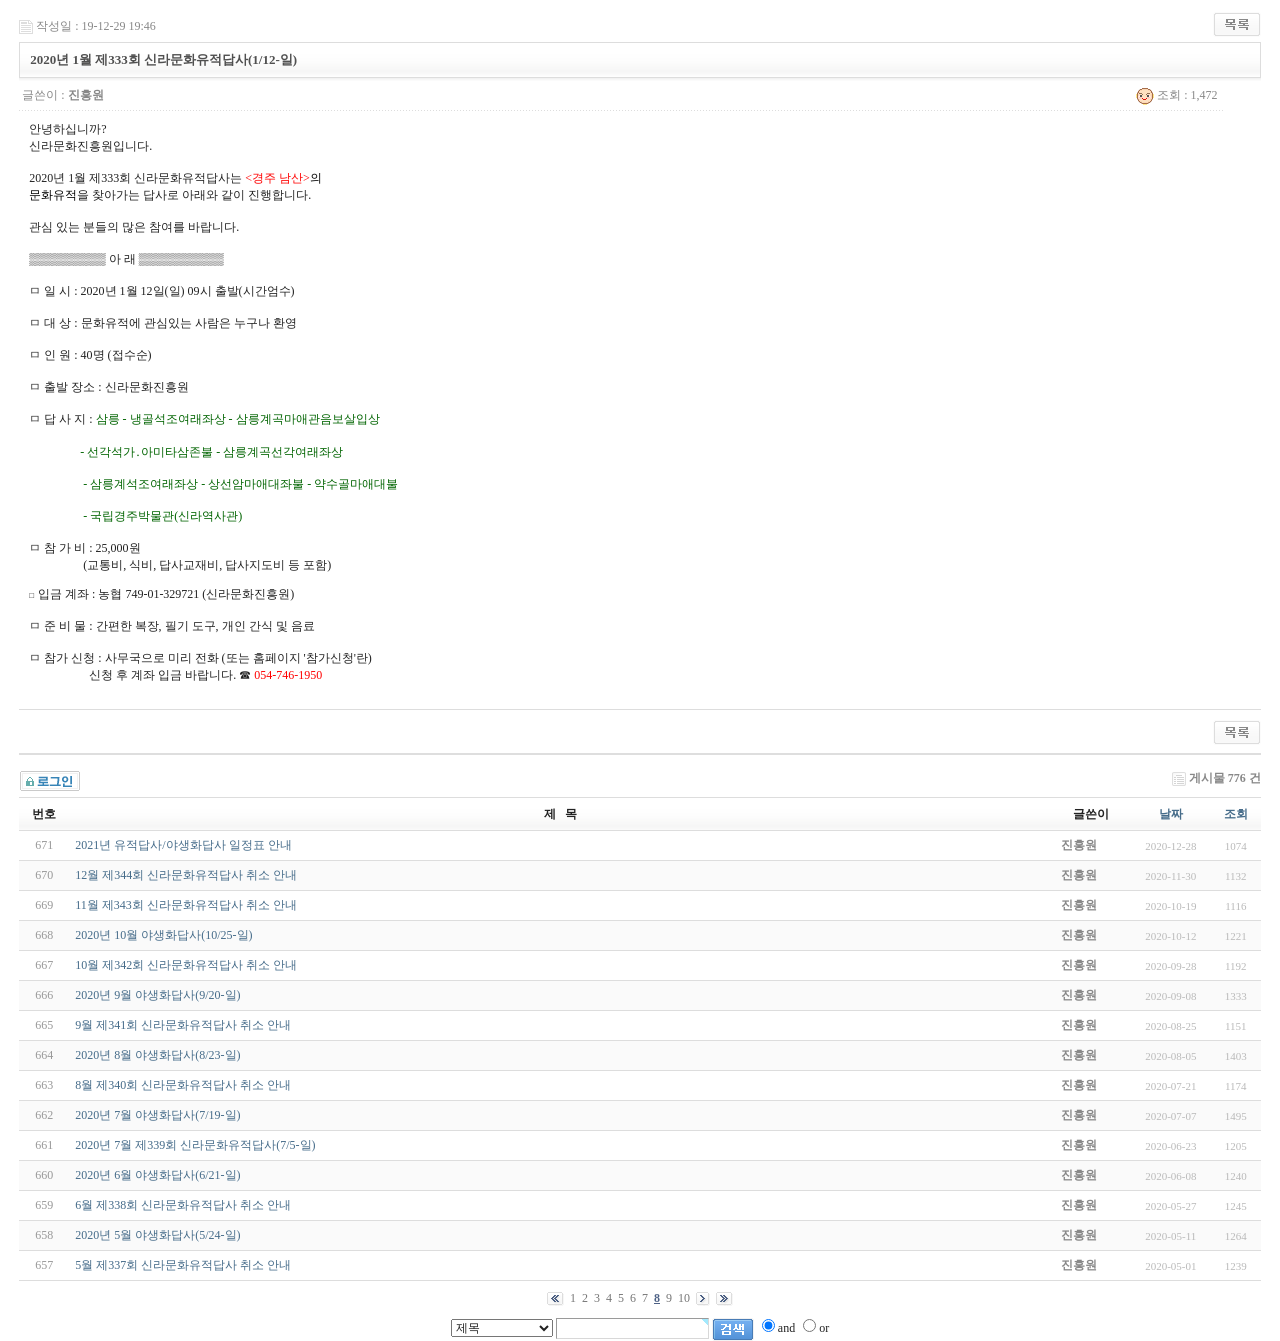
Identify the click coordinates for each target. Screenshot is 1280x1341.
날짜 (1171, 814)
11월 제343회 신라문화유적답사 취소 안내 (186, 905)
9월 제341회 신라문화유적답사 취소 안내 (183, 1025)
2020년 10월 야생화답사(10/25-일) (163, 935)
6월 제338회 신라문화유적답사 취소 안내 (183, 1205)
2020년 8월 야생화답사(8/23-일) (157, 1055)
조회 (1236, 814)
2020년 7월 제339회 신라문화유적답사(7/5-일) (195, 1145)
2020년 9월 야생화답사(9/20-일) (157, 995)
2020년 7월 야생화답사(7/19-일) (157, 1115)
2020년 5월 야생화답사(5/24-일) (157, 1235)
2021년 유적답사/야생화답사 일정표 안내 (183, 845)
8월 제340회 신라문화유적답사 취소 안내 (183, 1085)
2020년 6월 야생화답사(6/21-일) (157, 1175)
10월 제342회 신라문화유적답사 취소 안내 (186, 965)
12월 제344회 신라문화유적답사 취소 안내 (186, 875)
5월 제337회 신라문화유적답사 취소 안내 (183, 1265)
